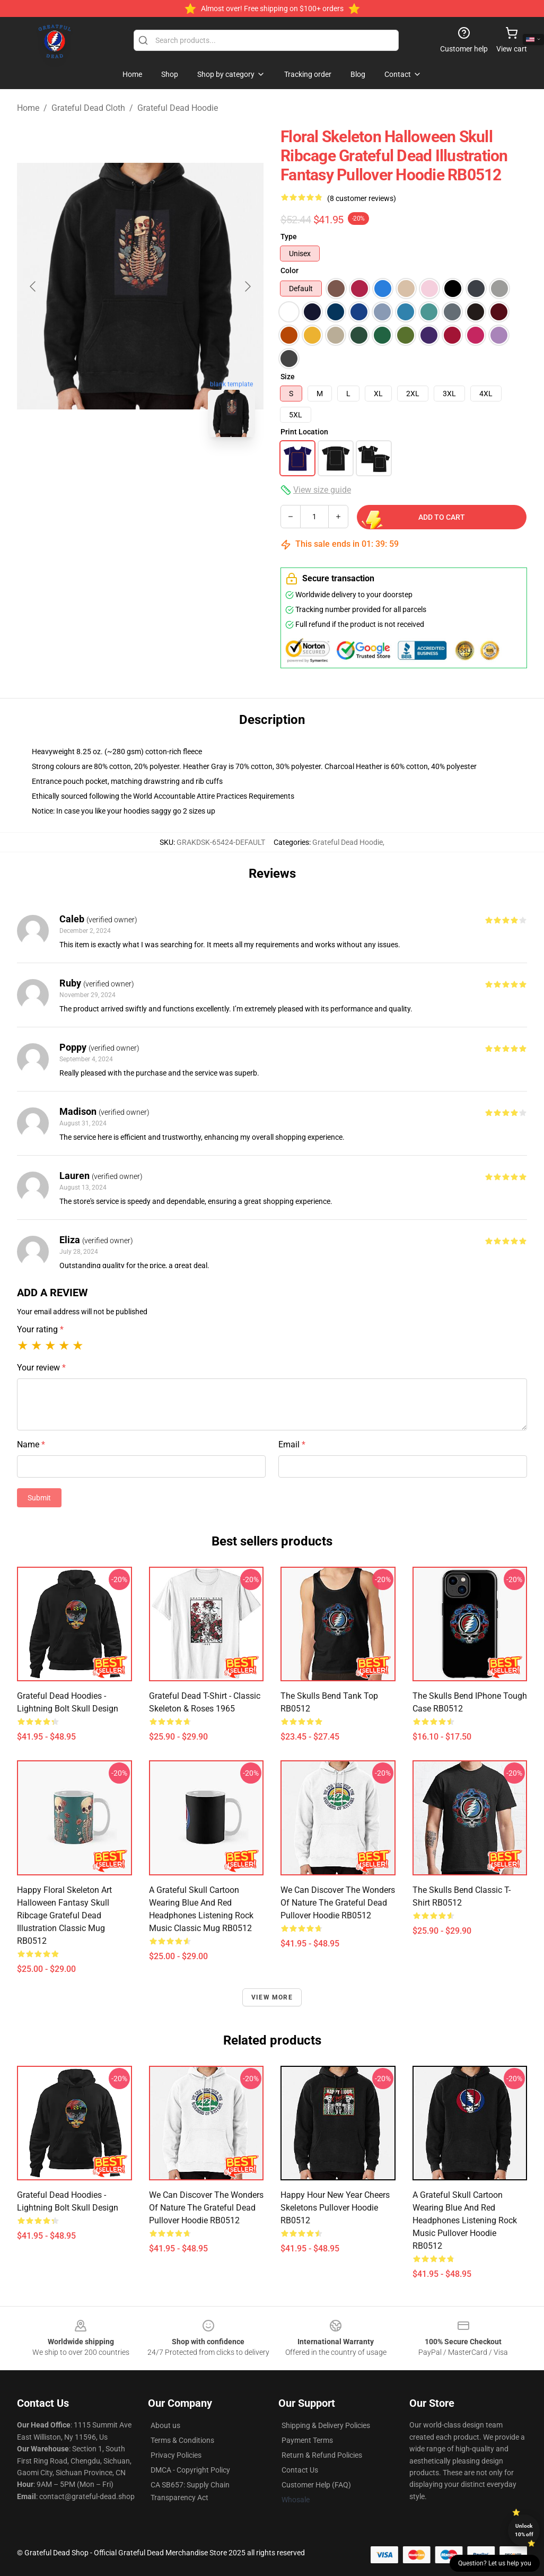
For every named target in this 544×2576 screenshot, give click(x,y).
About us (165, 2425)
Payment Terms (307, 2440)
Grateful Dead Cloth (88, 108)
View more (272, 1997)
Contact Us (300, 2470)
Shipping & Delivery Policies (326, 2425)
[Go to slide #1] (85, 469)
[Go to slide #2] (140, 469)
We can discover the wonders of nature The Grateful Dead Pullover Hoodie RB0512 (337, 1902)
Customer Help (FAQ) (316, 2485)
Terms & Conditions (182, 2440)
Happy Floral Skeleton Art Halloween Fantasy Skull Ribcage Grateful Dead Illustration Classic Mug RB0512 (64, 1915)
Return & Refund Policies (322, 2455)
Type (288, 236)
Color (289, 270)
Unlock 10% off (524, 2530)
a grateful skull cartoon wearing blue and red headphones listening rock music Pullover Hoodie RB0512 (465, 2220)
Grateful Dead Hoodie (177, 108)
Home (28, 108)
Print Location (304, 431)
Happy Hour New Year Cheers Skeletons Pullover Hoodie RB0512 (335, 2207)
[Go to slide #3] (195, 469)
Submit (39, 1498)
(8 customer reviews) (361, 198)
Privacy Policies (176, 2455)
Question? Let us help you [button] (494, 2563)
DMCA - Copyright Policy (190, 2470)
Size (287, 376)
